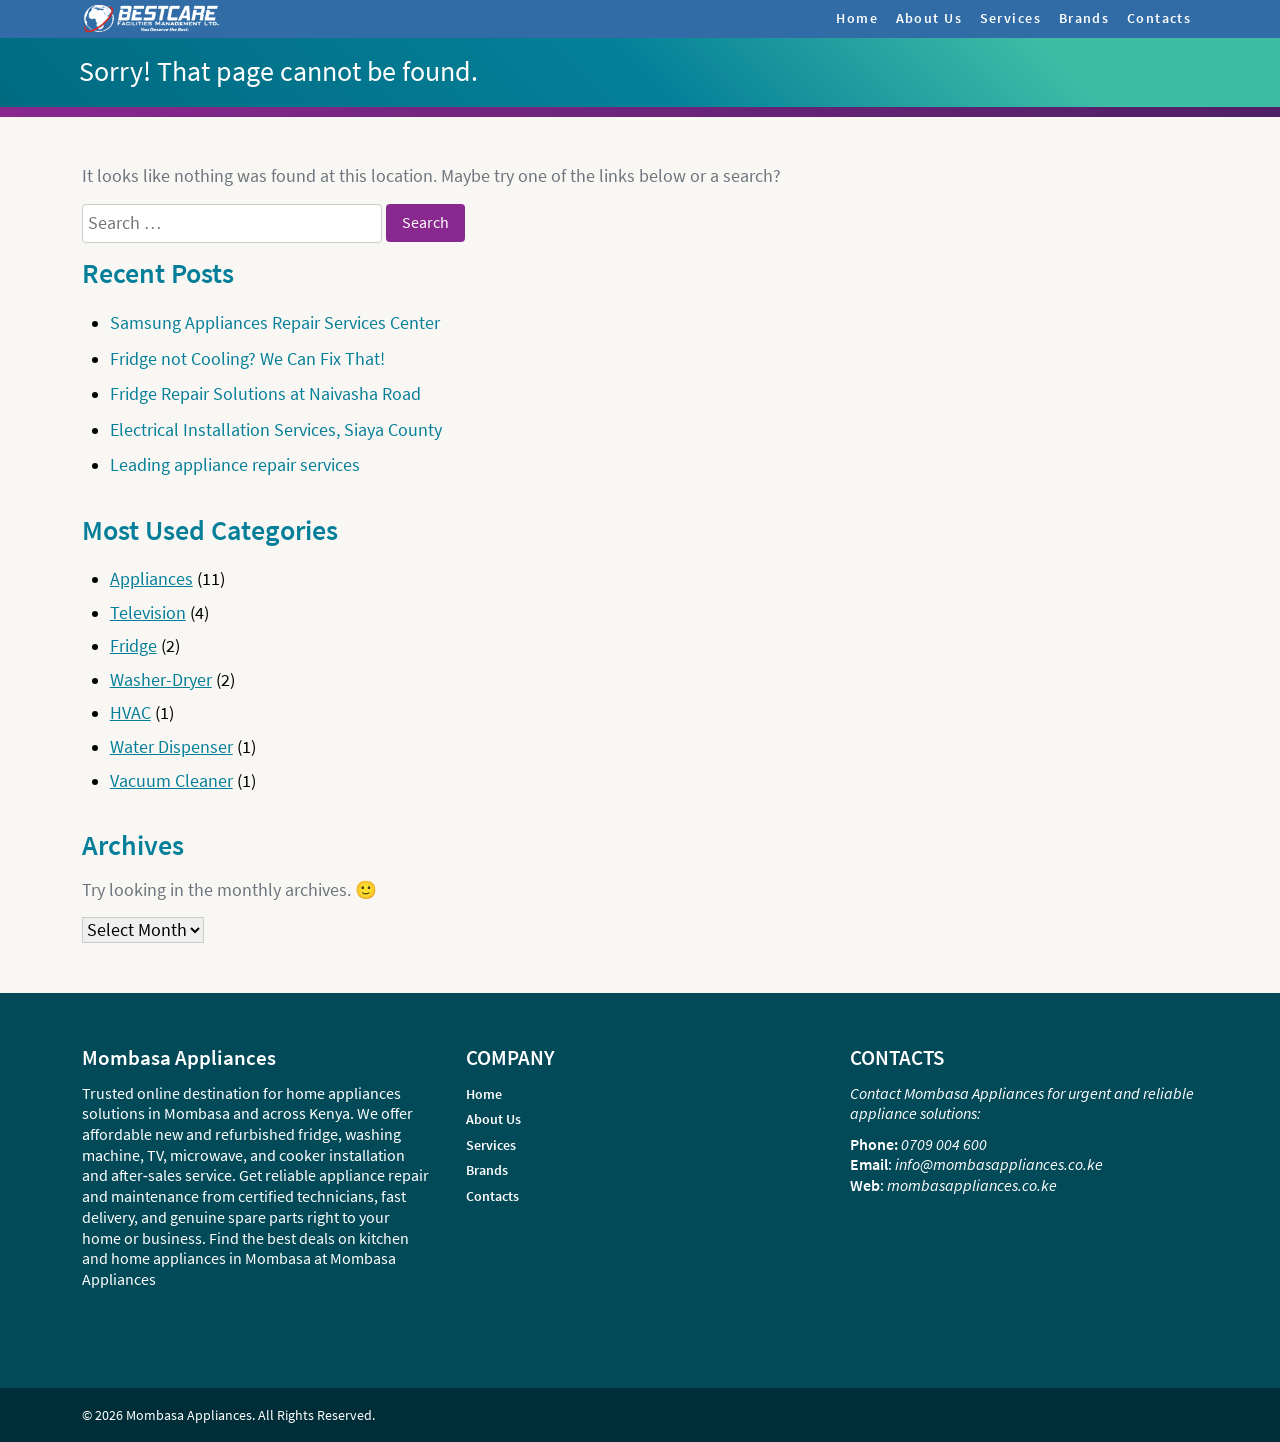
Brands (1084, 18)
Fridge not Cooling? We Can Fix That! (247, 359)
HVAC (130, 713)
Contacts (1159, 18)
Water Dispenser (171, 747)
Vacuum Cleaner (171, 781)
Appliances (151, 579)
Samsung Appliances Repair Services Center (275, 323)
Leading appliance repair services (235, 465)
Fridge (133, 646)
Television (148, 613)
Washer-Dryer (161, 680)
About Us (929, 18)
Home (857, 18)
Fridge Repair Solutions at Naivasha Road (265, 394)
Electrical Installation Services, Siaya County (276, 430)
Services (1010, 18)
